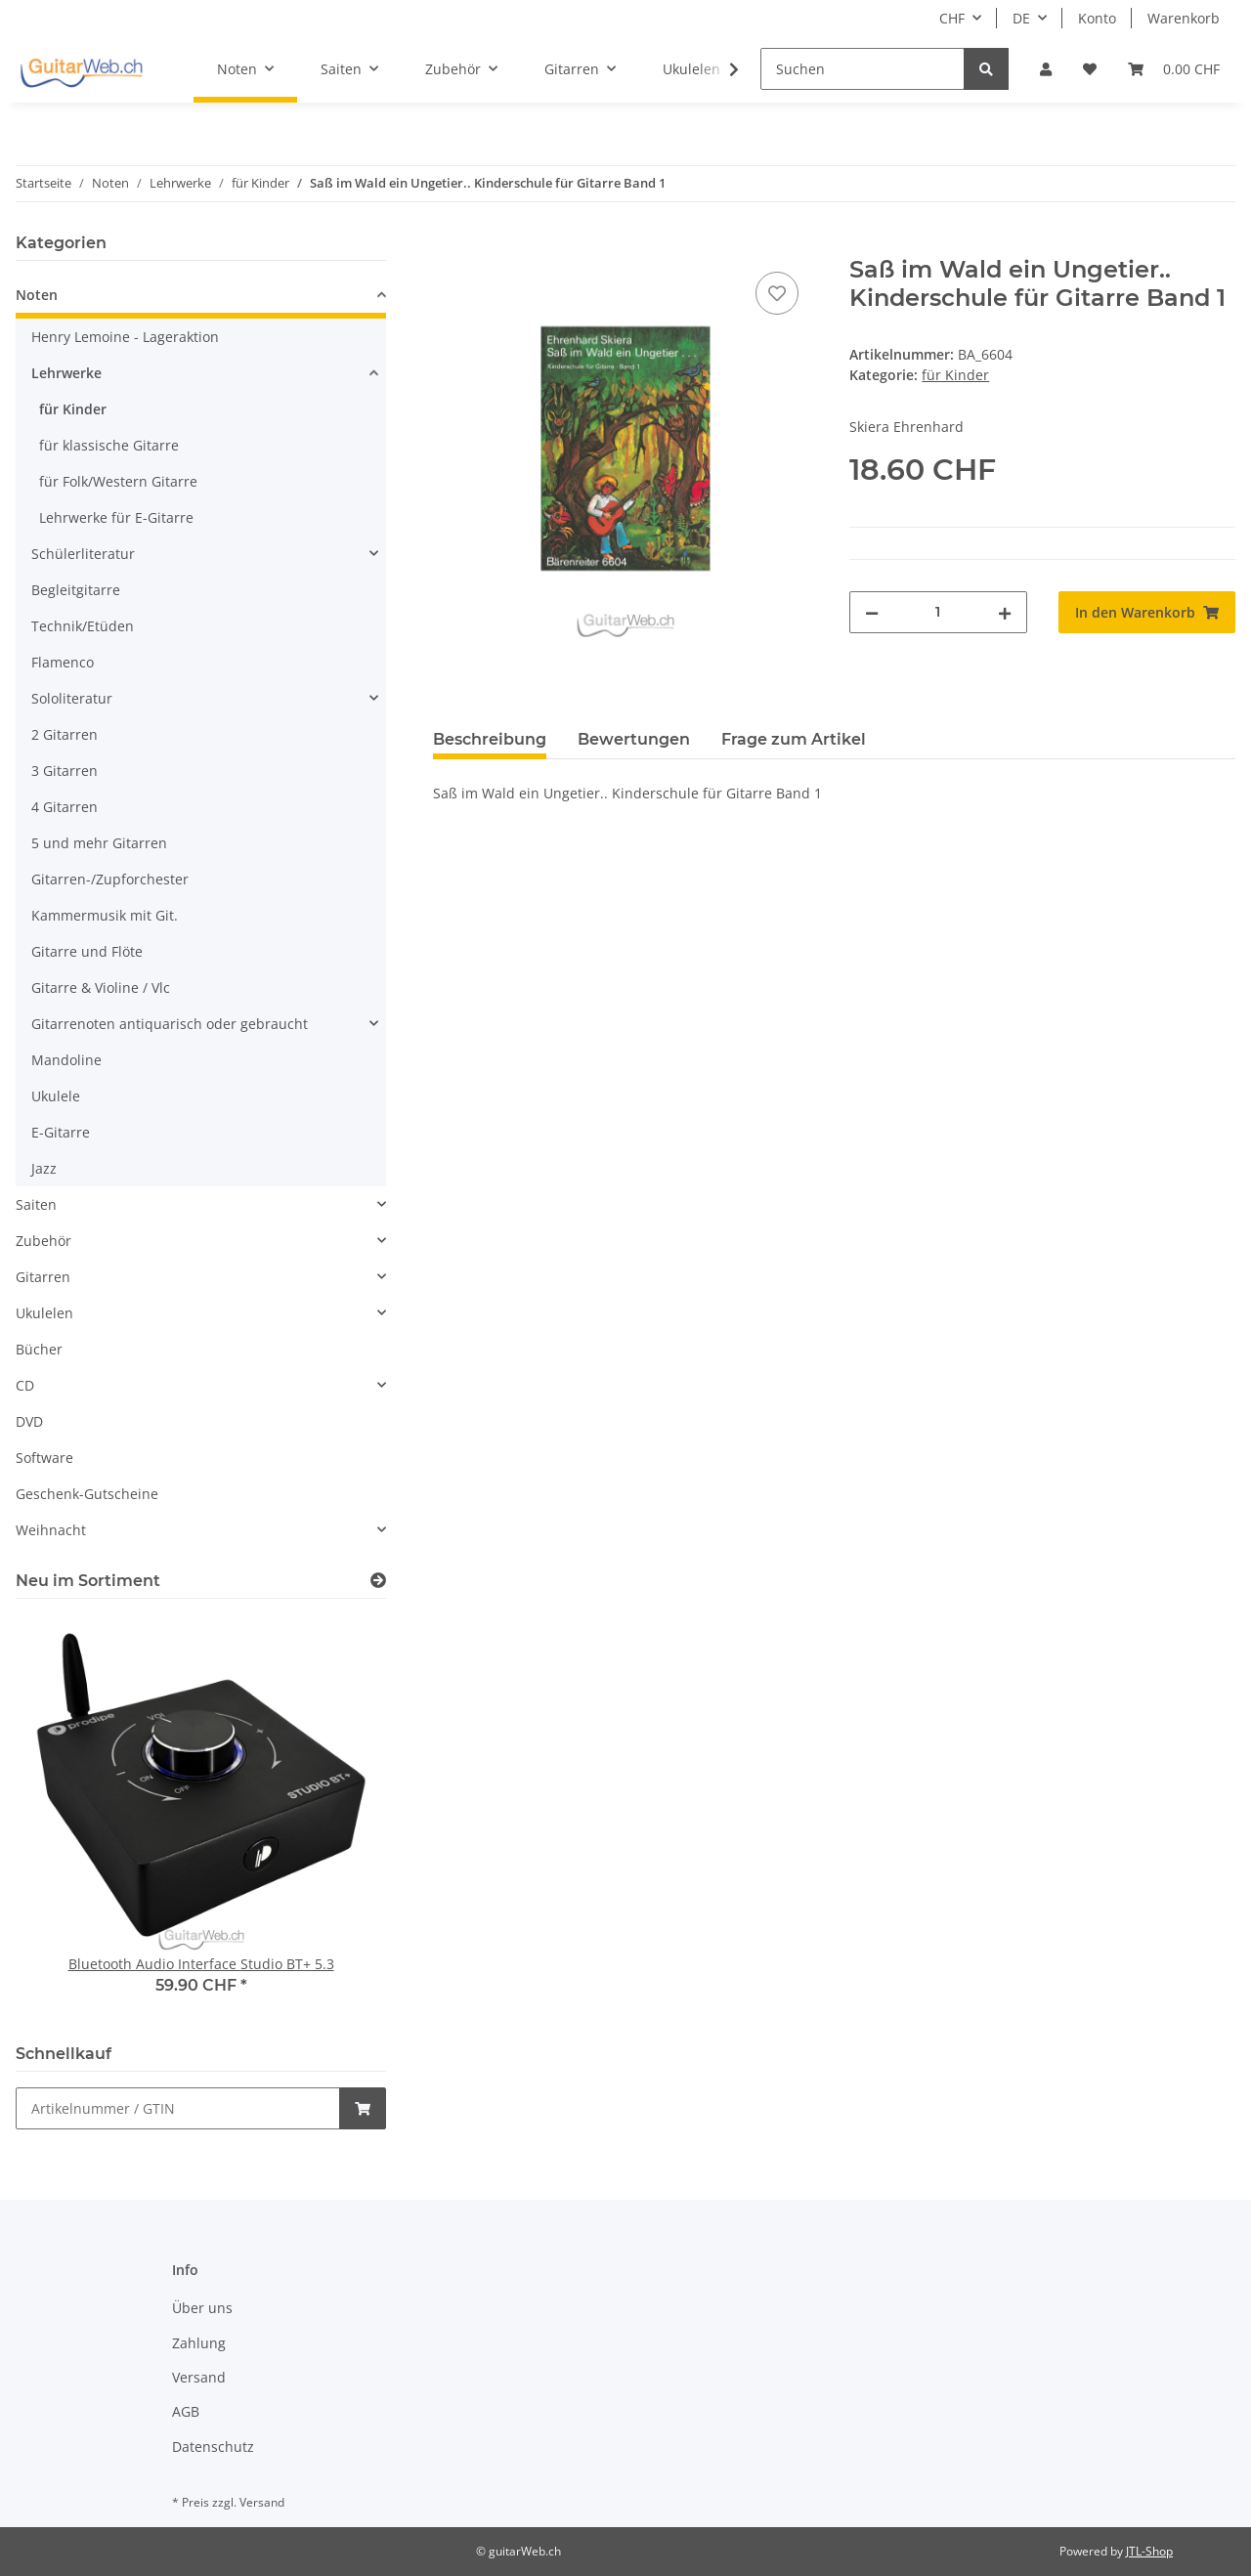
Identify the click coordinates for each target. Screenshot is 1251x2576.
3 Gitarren (64, 770)
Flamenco (62, 662)
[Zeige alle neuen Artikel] (378, 1580)
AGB (185, 2411)
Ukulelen (44, 1313)
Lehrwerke (66, 373)
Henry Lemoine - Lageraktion (125, 336)
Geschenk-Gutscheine (87, 1493)
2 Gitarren (64, 734)
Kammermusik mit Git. (104, 915)
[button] (1045, 69)
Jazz (44, 1168)
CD (25, 1385)
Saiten (36, 1204)
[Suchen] (862, 69)
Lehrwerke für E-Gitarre (116, 517)
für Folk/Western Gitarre (118, 481)
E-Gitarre (60, 1132)
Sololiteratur (71, 698)
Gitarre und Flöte (87, 951)
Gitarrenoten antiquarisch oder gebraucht (169, 1023)
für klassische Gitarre (109, 445)
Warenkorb (1183, 18)
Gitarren (43, 1276)
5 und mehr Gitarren (99, 843)
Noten (37, 294)
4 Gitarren (64, 806)
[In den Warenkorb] (448, 245)
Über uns (202, 2307)
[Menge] (937, 612)
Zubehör (43, 1240)
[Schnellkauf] (178, 2108)
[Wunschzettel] (1089, 69)
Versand (199, 2377)
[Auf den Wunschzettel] (776, 293)
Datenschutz (213, 2446)
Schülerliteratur (83, 553)
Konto (1097, 18)
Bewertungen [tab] (634, 739)
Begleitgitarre (75, 589)
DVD (29, 1421)
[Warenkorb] (1173, 69)
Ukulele (55, 1096)
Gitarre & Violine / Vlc (100, 987)
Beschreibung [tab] (489, 739)
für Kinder (955, 374)
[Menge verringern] (871, 612)
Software (44, 1457)
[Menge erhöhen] (1004, 612)
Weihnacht (51, 1530)
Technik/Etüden (82, 626)
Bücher (39, 1349)
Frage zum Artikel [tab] (793, 739)
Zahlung (199, 2343)
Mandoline (66, 1060)
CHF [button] (952, 18)
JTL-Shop (1149, 2551)
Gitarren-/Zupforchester (110, 879)
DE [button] (1021, 18)
